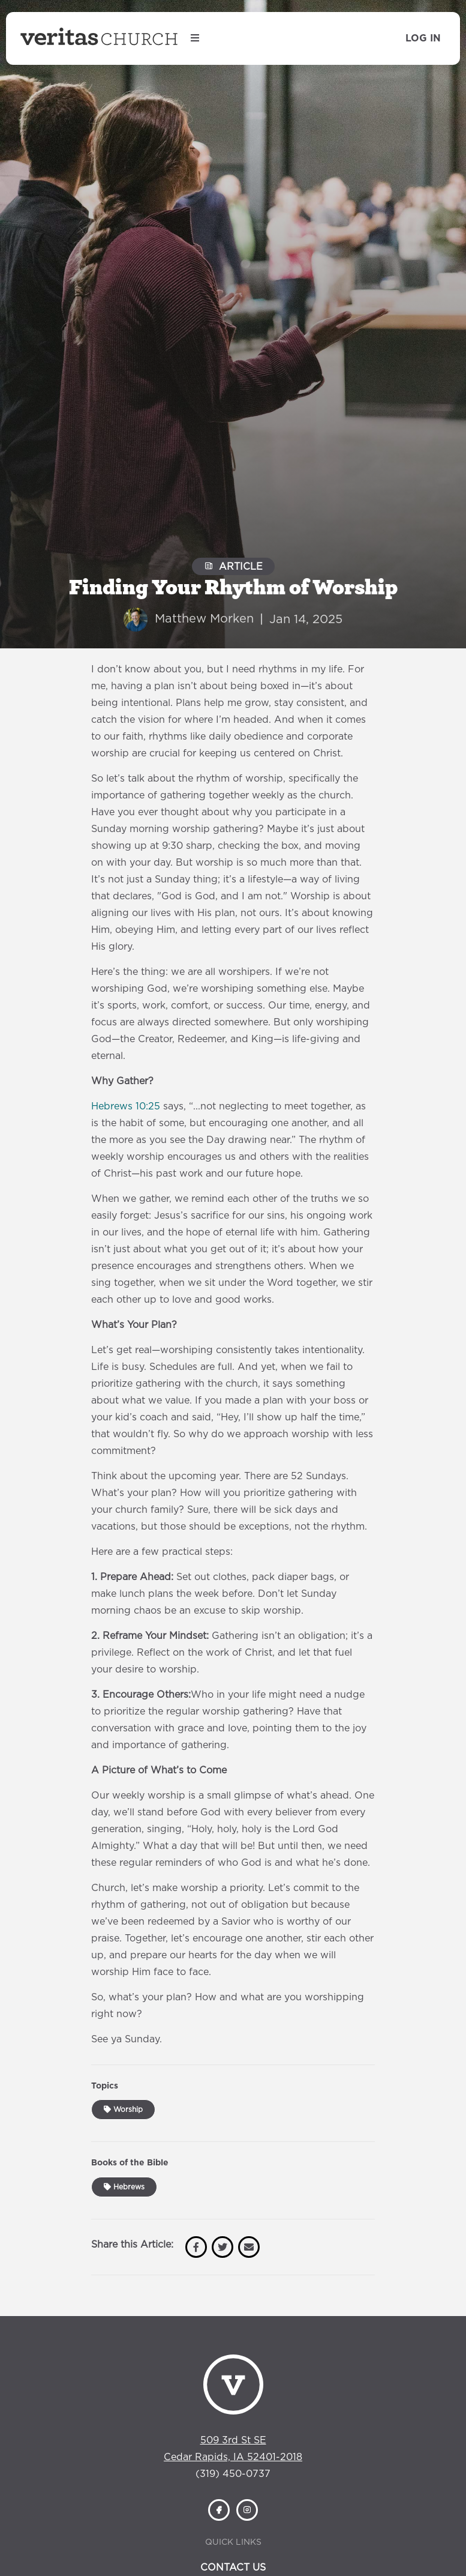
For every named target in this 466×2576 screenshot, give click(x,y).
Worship (123, 2109)
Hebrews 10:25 (125, 1106)
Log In (423, 38)
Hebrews (124, 2187)
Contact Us (233, 2567)
